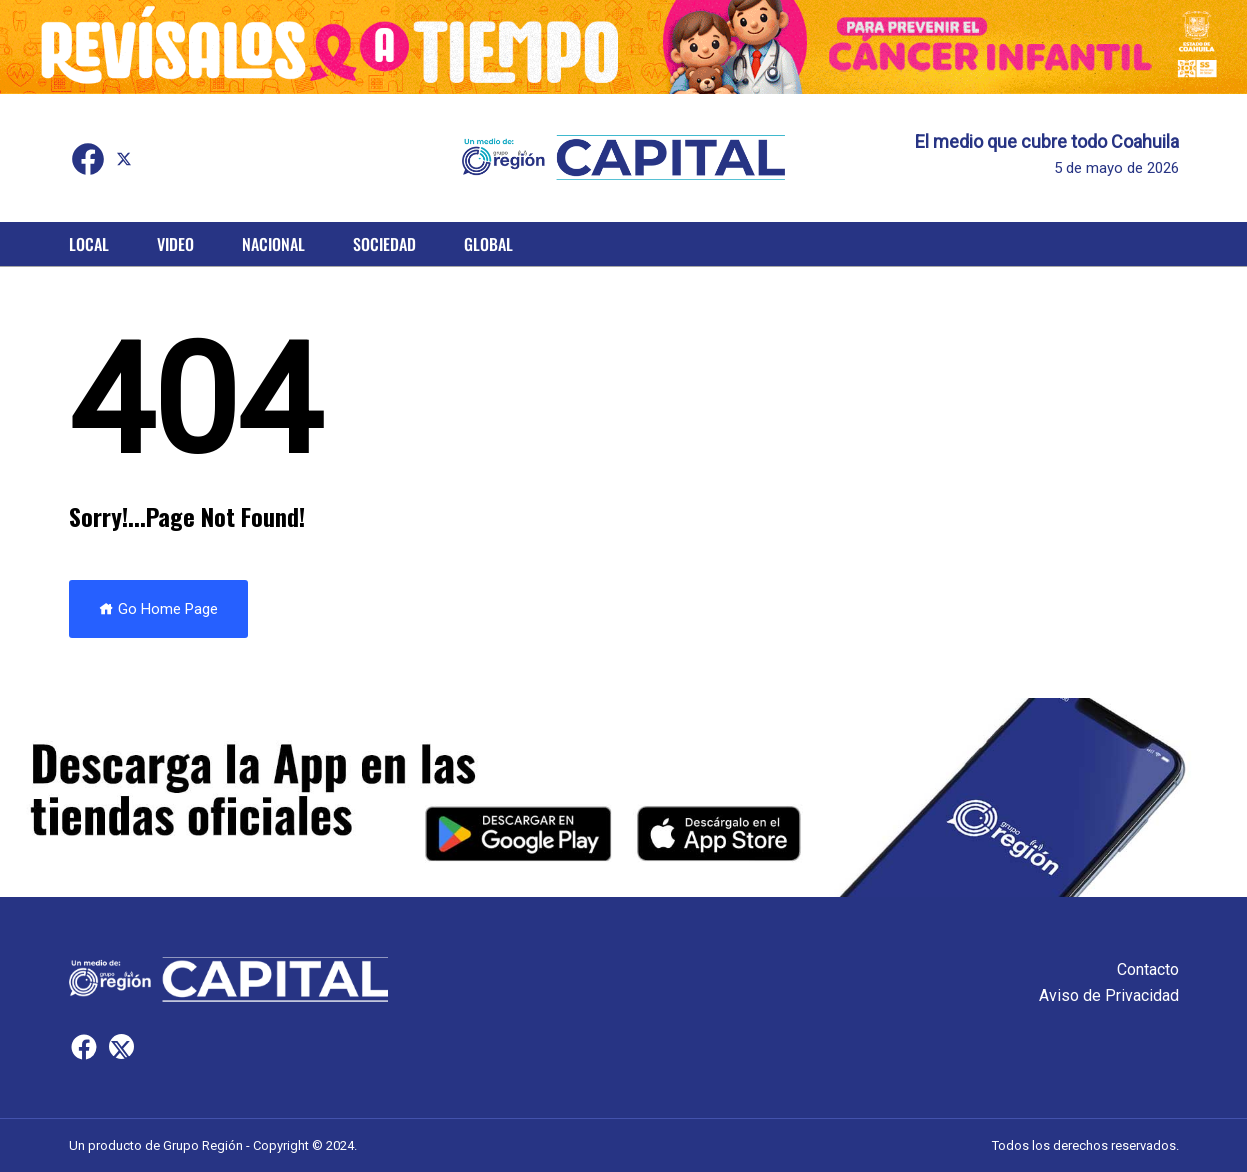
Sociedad (384, 244)
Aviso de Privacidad (1109, 995)
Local (89, 244)
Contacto (1148, 969)
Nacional (273, 244)
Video (175, 244)
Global (488, 244)
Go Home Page (158, 609)
